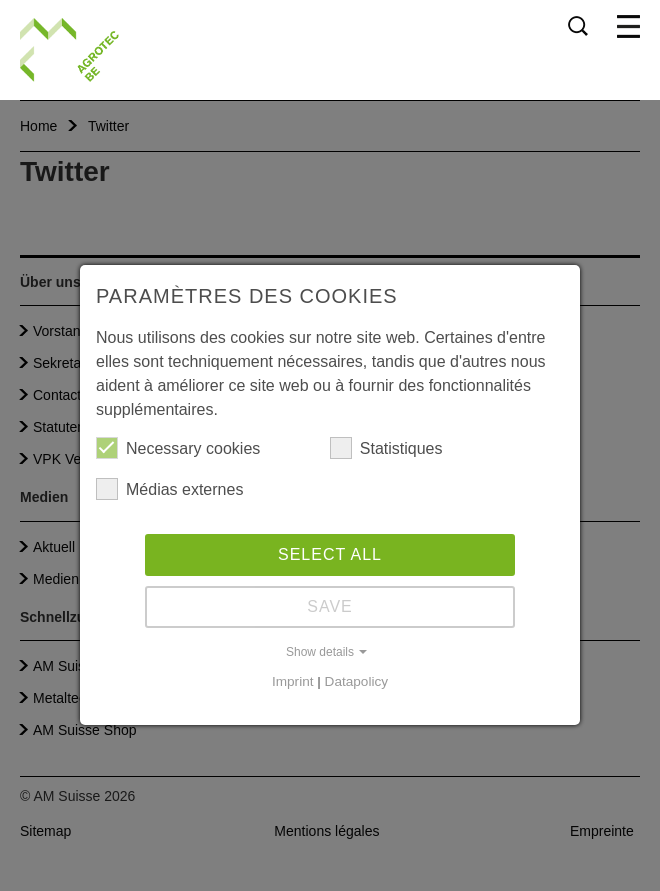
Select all (330, 554)
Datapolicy (356, 681)
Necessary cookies (178, 448)
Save (330, 606)
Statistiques (386, 448)
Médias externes (169, 489)
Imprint (293, 681)
